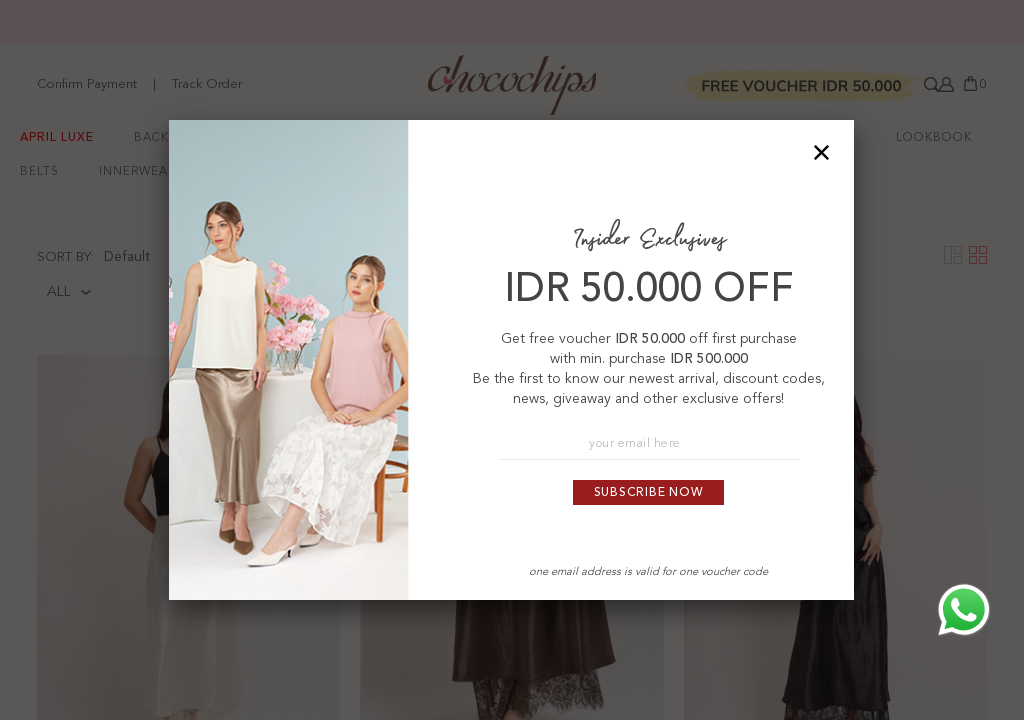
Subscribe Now (649, 493)
